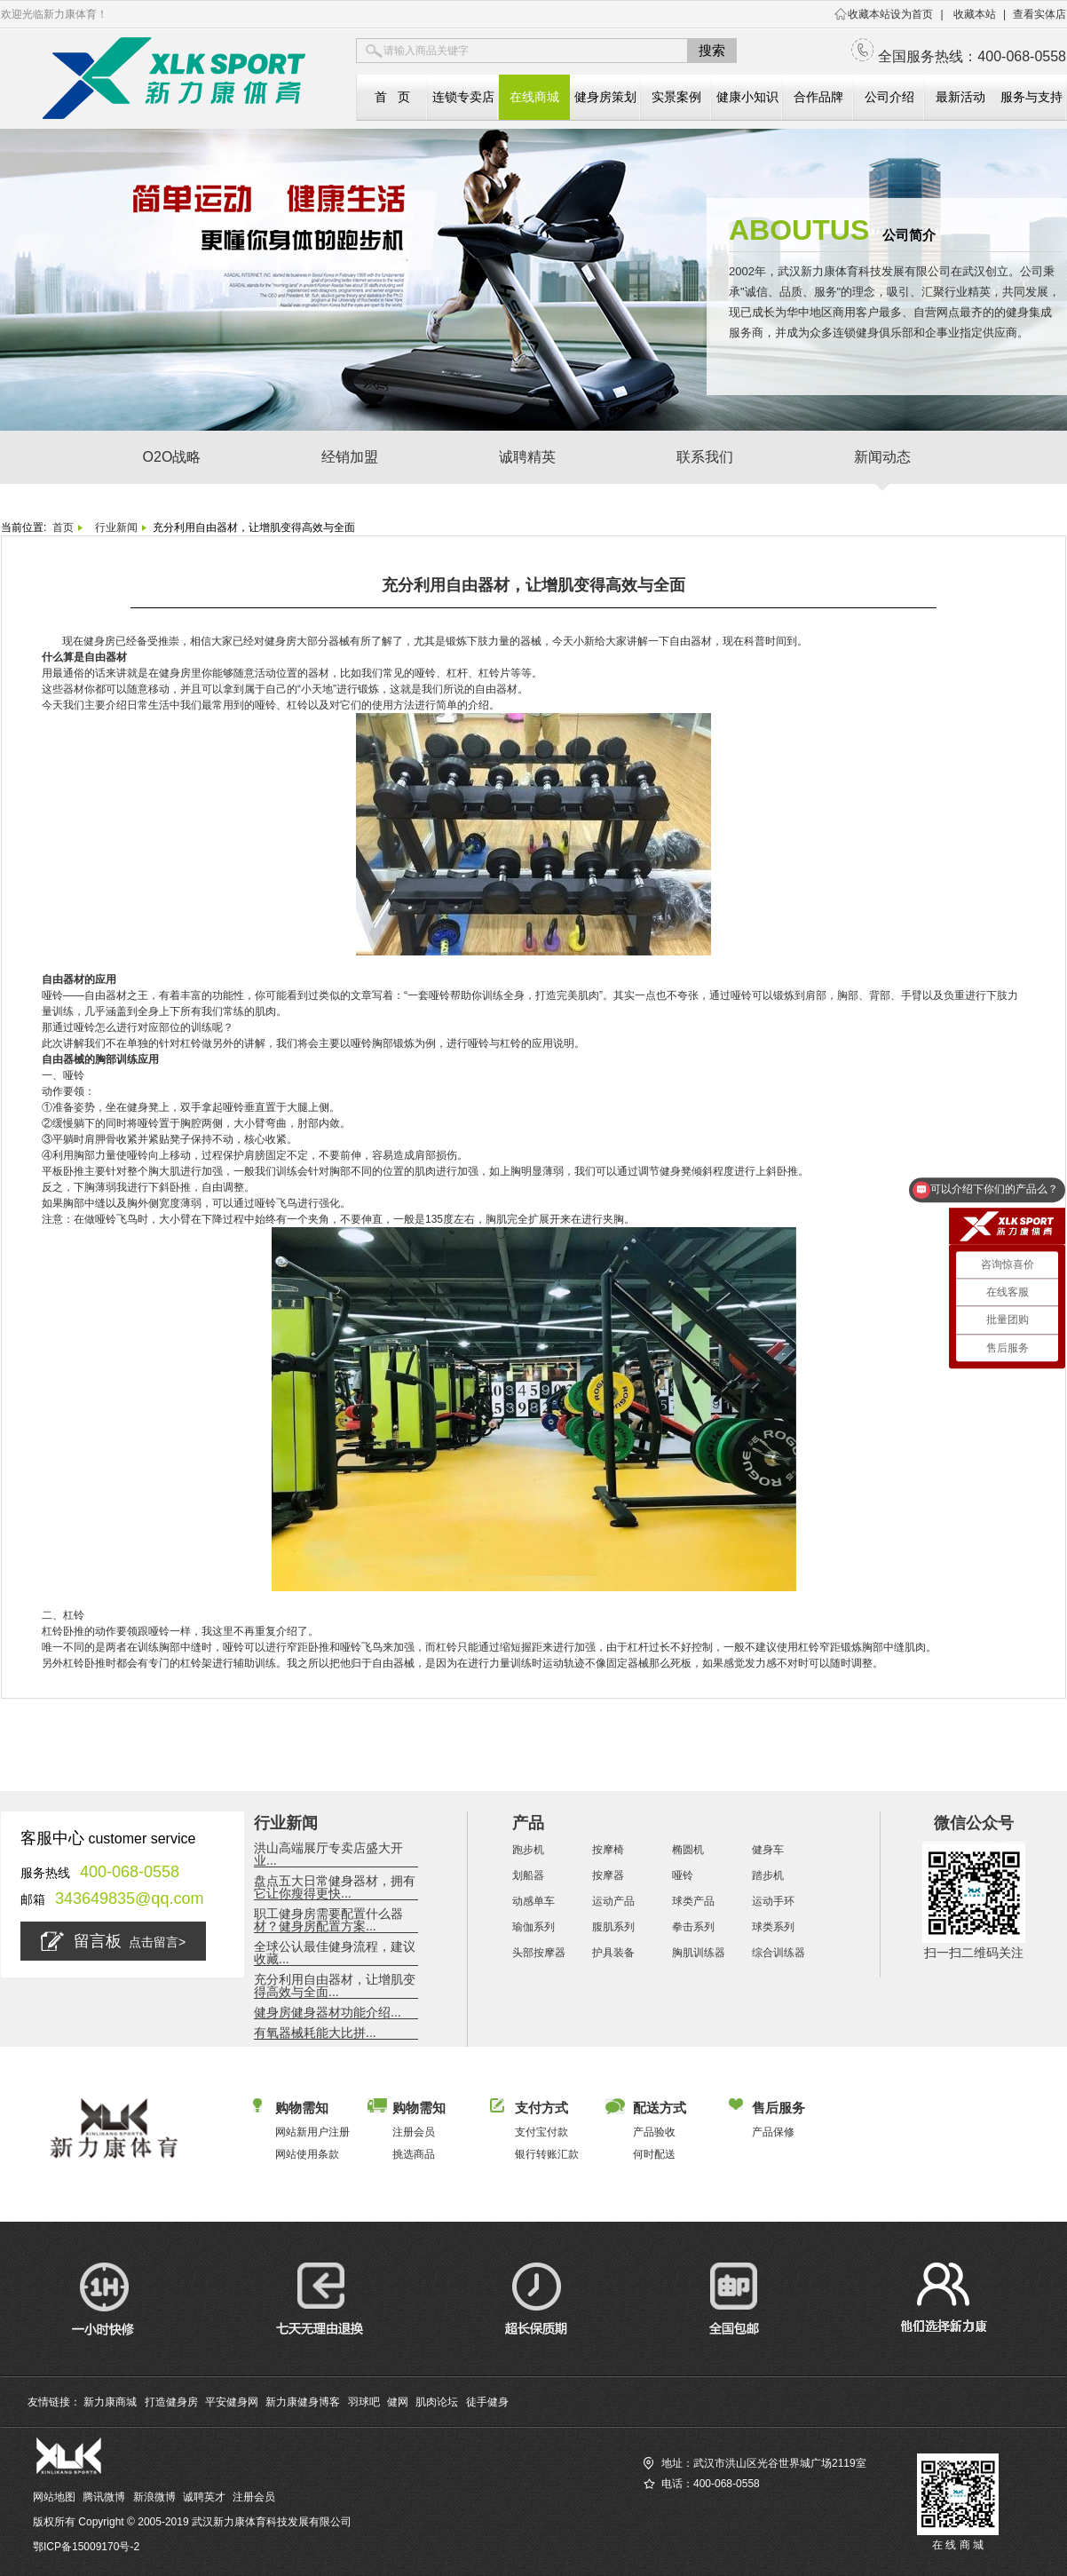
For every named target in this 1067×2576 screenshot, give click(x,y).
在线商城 (534, 97)
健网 (397, 2402)
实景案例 (676, 97)
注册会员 (254, 2497)
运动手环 (773, 1901)
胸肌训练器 (698, 1952)
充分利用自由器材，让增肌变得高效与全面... (334, 1985)
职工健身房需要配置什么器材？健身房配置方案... (328, 1919)
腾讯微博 (104, 2497)
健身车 (768, 1849)
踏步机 (768, 1875)
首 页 (392, 97)
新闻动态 (882, 456)
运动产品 (613, 1901)
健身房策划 (605, 97)
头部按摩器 (538, 1952)
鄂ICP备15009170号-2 (86, 2546)
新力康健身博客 (302, 2402)
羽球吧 (364, 2402)
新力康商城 (110, 2402)
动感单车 (533, 1901)
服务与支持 (1031, 97)
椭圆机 (688, 1849)
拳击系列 (693, 1927)
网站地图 (54, 2497)
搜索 (712, 50)
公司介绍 (889, 97)
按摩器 (608, 1875)
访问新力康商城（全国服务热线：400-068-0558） (762, 2504)
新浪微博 (154, 2497)
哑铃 (682, 1875)
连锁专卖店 (463, 97)
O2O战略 (172, 456)
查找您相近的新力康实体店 (707, 2524)
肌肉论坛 (436, 2402)
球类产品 (693, 1901)
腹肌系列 (613, 1927)
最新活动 (960, 97)
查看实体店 (1039, 14)
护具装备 (613, 1952)
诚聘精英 (527, 456)
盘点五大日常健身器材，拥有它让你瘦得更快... (334, 1887)
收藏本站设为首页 (890, 14)
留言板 (113, 1941)
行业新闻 (116, 527)
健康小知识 (747, 97)
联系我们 (704, 456)
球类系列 (773, 1927)
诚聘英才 (204, 2497)
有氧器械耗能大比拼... (315, 2032)
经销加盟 (349, 456)
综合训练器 (778, 1952)
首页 (63, 527)
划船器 (528, 1875)
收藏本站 (974, 14)
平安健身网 (231, 2402)
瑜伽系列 (533, 1927)
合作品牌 (818, 97)
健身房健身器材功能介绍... (327, 2012)
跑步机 (528, 1849)
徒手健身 (487, 2402)
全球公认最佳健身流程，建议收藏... (334, 1952)
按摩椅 (608, 1849)
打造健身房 (171, 2402)
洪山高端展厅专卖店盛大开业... (328, 1854)
